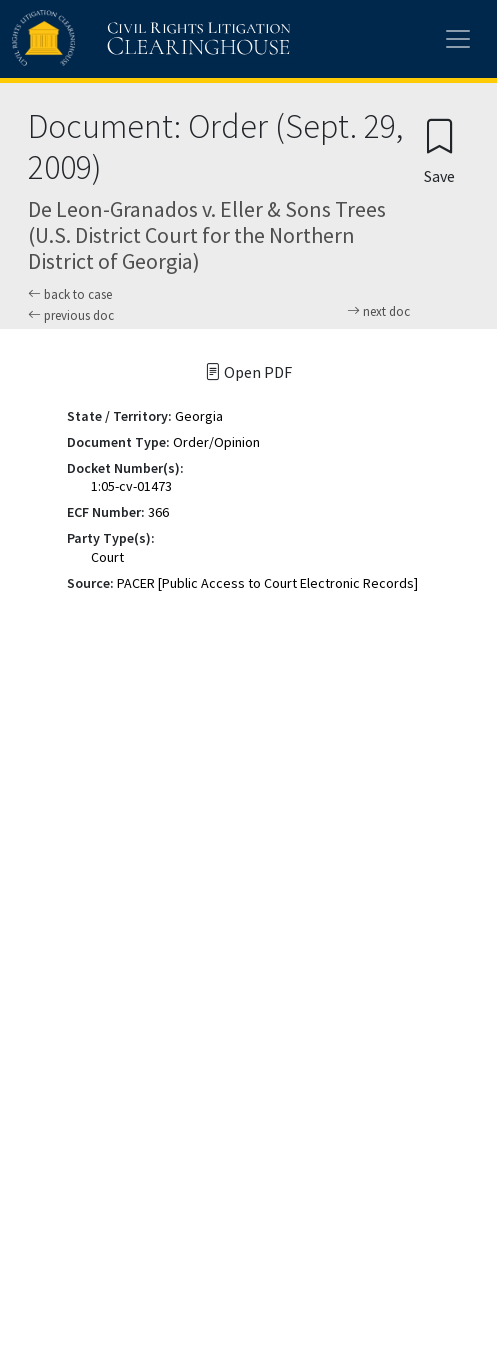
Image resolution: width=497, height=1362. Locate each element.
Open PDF (248, 372)
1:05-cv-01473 (131, 486)
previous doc (71, 315)
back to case (70, 294)
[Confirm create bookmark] (439, 150)
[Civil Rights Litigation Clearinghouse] (112, 39)
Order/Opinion (216, 442)
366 (158, 512)
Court (107, 557)
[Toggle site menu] (458, 39)
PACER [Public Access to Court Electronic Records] (267, 583)
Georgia (199, 416)
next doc (378, 312)
